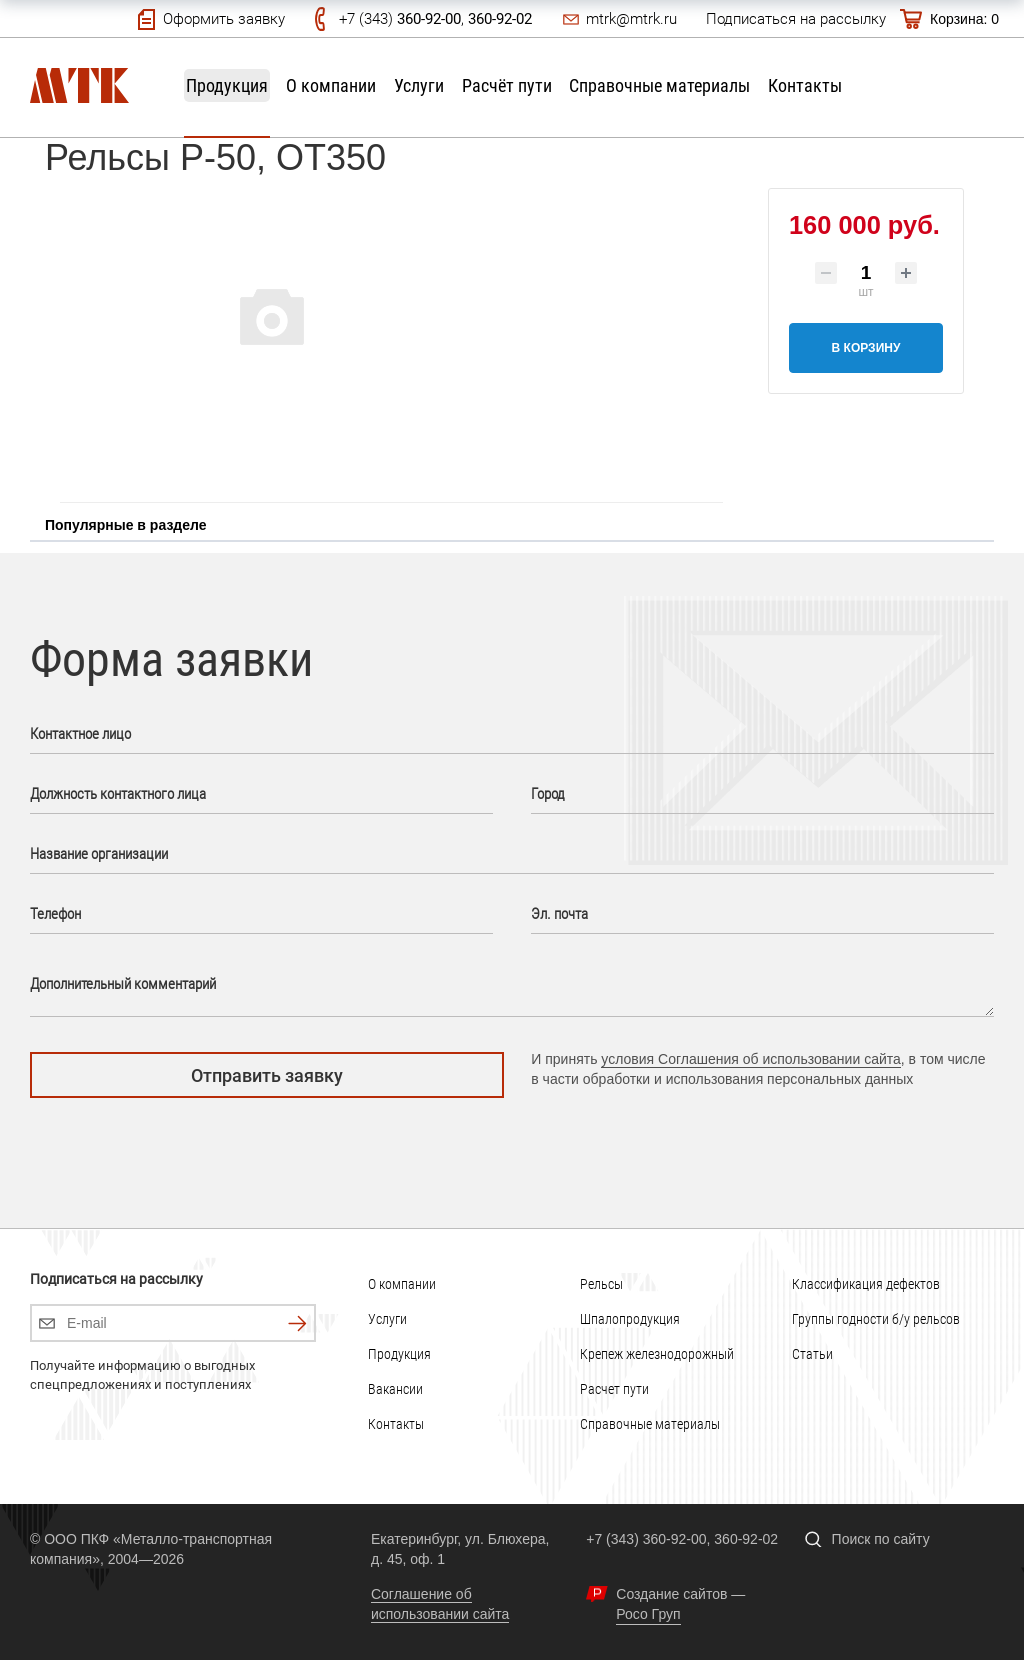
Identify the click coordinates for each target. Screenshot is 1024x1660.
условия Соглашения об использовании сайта (750, 1059)
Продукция (227, 85)
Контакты (805, 85)
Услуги (419, 85)
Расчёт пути (507, 85)
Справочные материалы (659, 85)
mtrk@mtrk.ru (631, 19)
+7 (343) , (435, 19)
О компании (331, 85)
